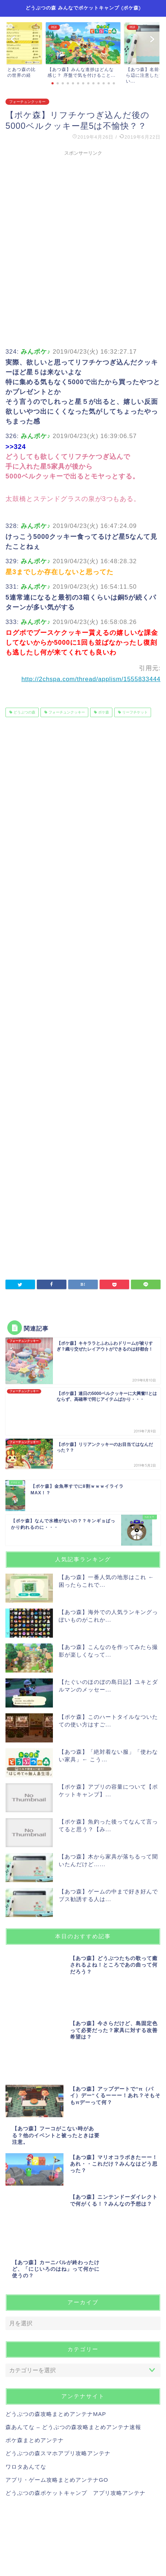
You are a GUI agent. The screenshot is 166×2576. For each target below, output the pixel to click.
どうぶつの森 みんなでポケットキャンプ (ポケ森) (83, 8)
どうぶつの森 (23, 712)
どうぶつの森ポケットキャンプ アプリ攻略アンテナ (75, 2346)
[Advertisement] (83, 242)
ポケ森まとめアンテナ (34, 2293)
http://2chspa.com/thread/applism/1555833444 (91, 679)
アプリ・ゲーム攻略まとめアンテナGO (56, 2333)
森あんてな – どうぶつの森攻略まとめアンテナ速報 (73, 2280)
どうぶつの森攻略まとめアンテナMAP (55, 2267)
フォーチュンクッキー (27, 102)
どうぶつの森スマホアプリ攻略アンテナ (58, 2306)
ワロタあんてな (25, 2320)
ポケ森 (103, 712)
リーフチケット (134, 712)
